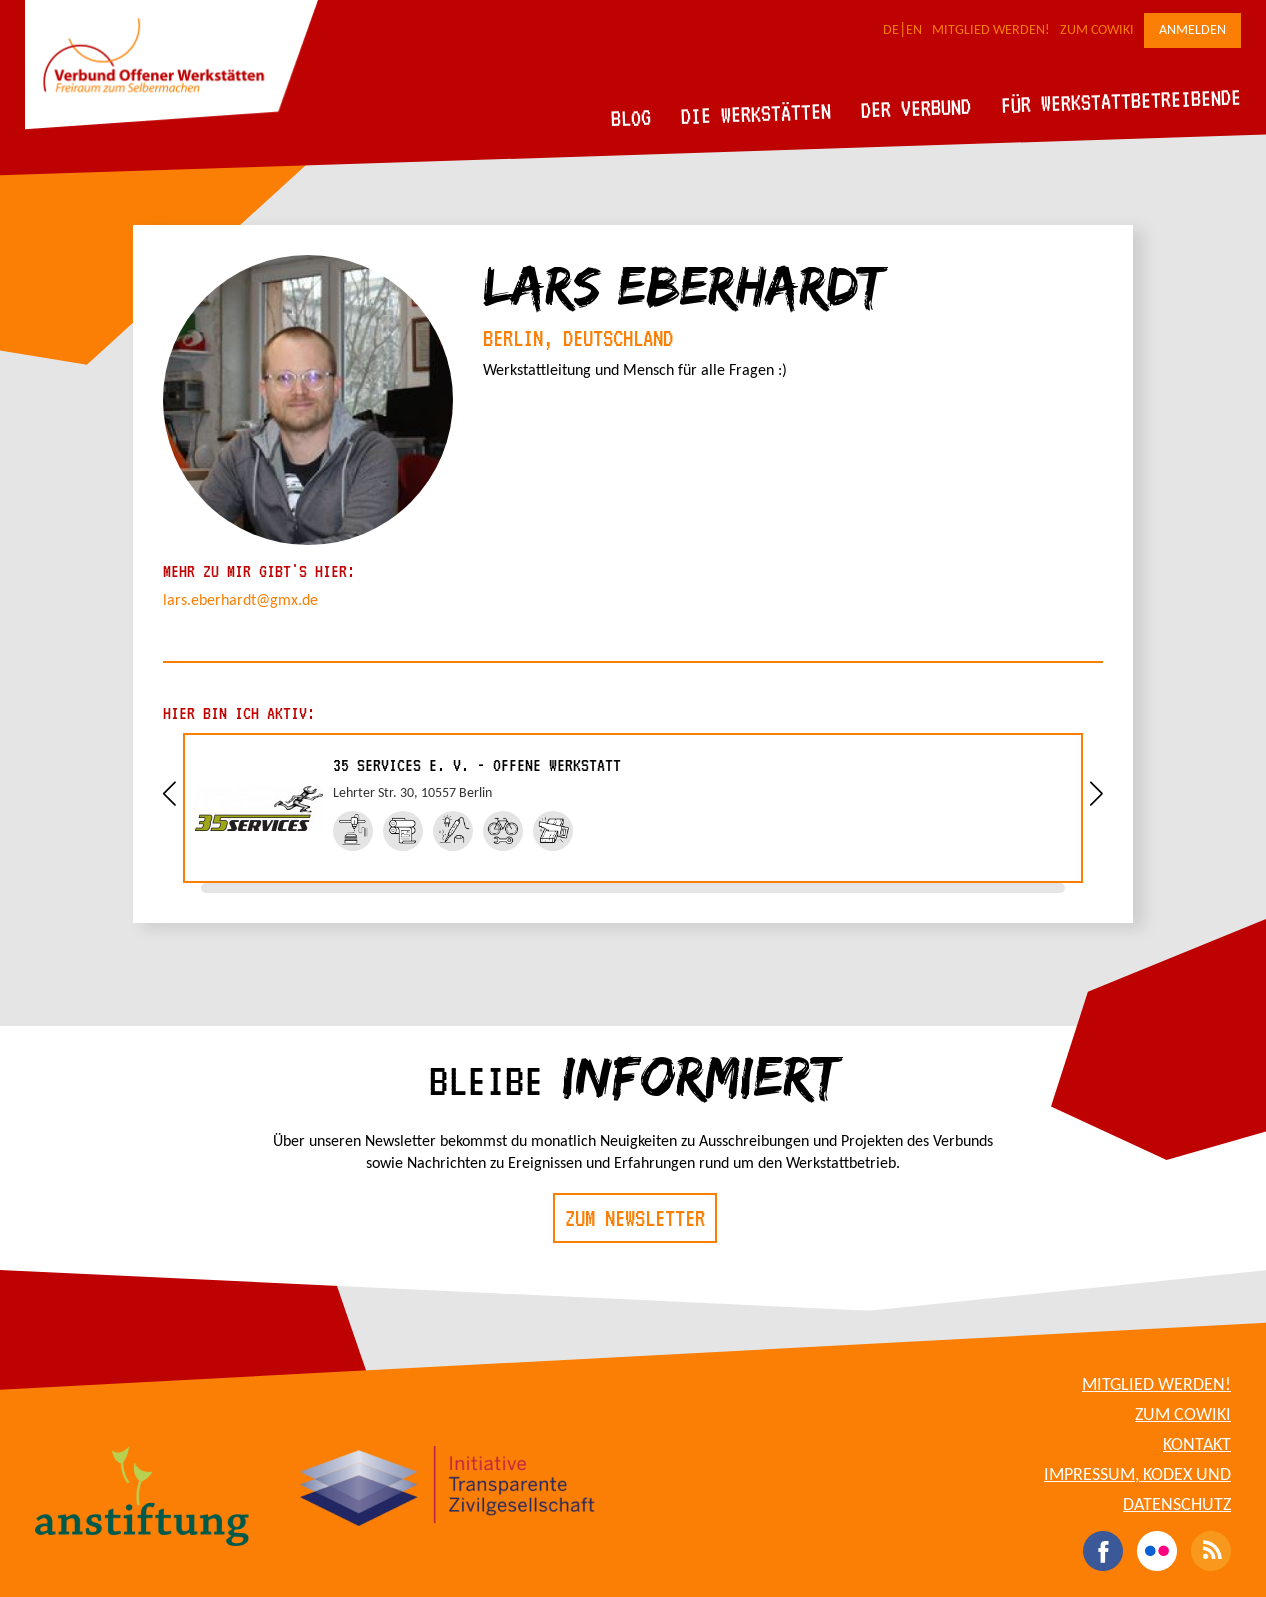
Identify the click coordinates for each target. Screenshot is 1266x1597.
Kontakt (1197, 1445)
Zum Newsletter (635, 1218)
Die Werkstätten (756, 113)
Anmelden (1192, 30)
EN (914, 30)
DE (891, 30)
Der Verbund (916, 108)
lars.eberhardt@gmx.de (240, 601)
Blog (631, 117)
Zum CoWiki (1097, 30)
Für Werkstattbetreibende (1120, 100)
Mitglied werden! (991, 30)
